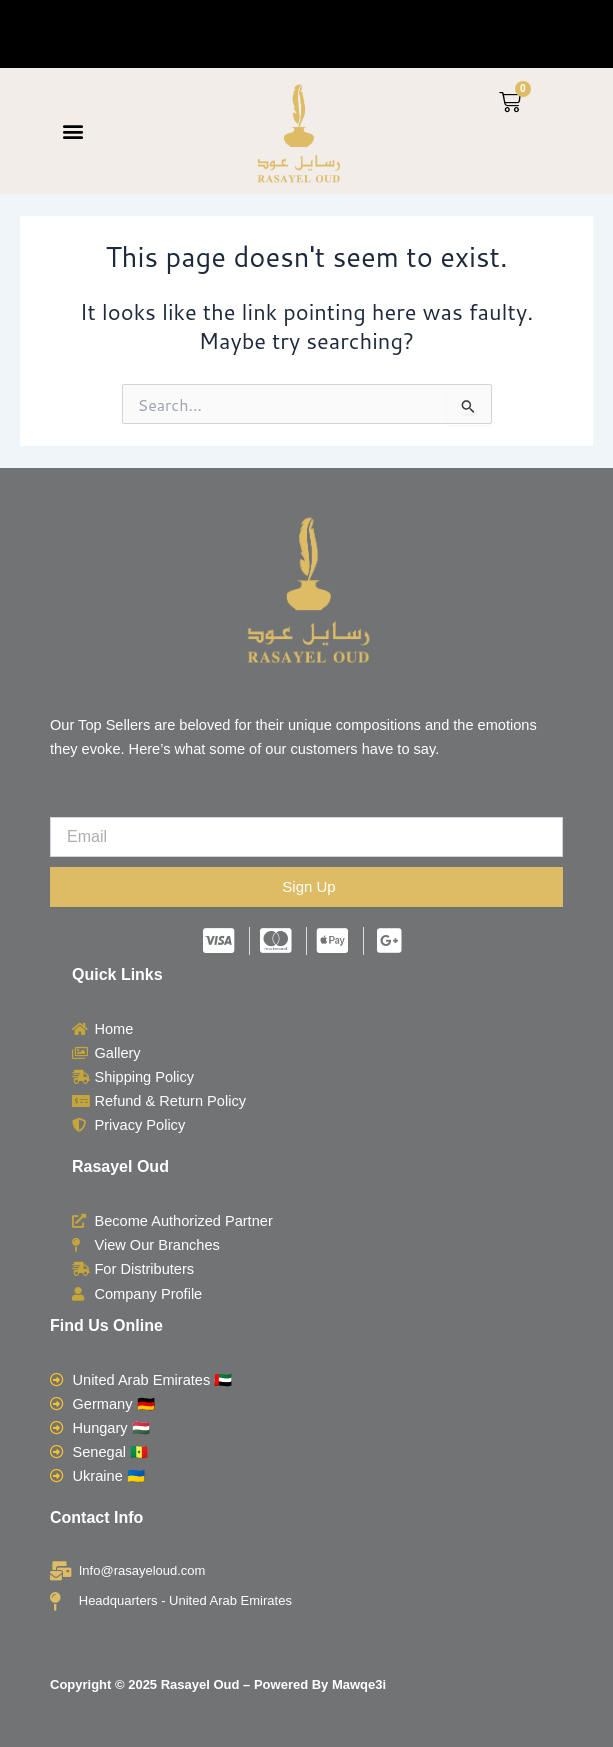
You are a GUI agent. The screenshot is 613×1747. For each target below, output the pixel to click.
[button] (73, 131)
